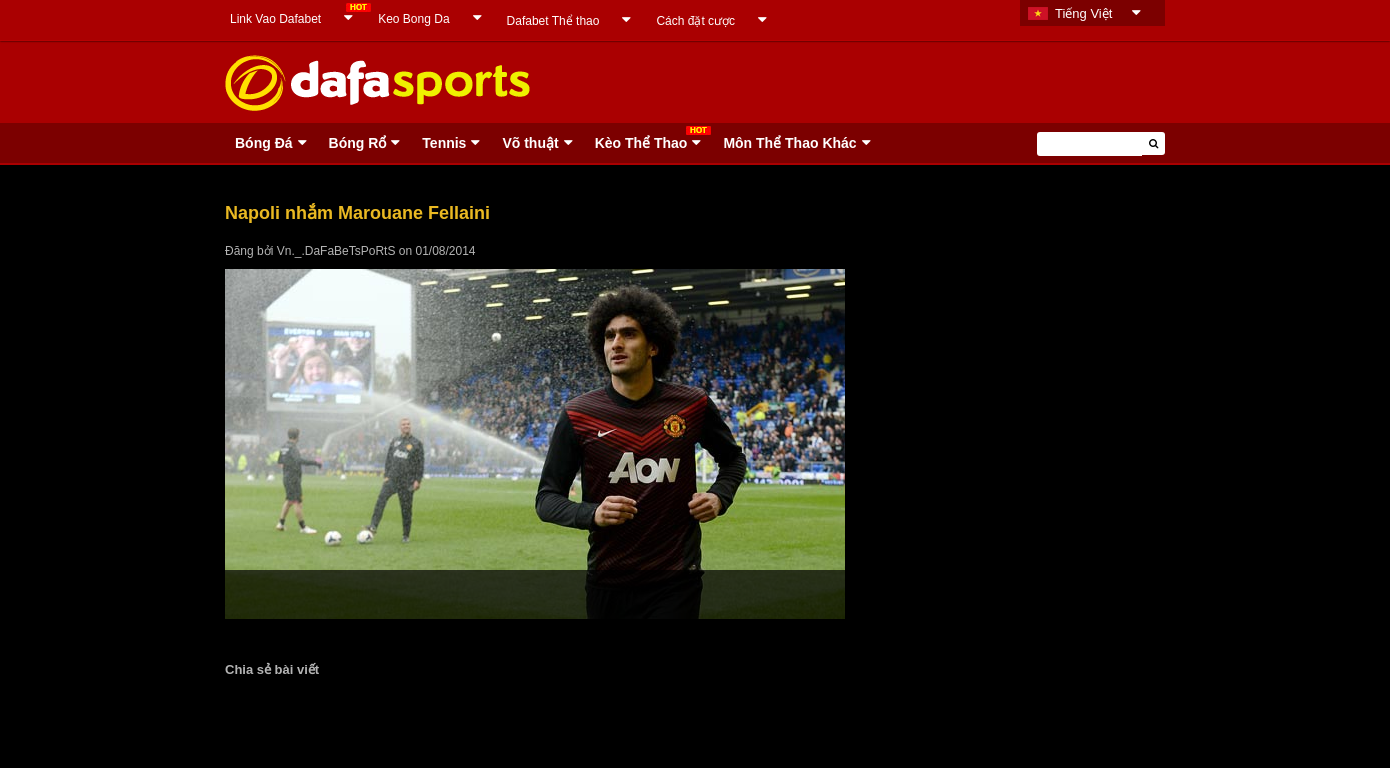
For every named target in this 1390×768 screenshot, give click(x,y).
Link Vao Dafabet (275, 19)
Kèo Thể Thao (641, 143)
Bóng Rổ (358, 143)
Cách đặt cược (695, 21)
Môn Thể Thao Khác (789, 143)
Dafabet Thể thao (553, 21)
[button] (1153, 143)
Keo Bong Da (413, 19)
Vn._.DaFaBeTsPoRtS (336, 251)
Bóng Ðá (264, 143)
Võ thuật (530, 143)
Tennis (444, 143)
